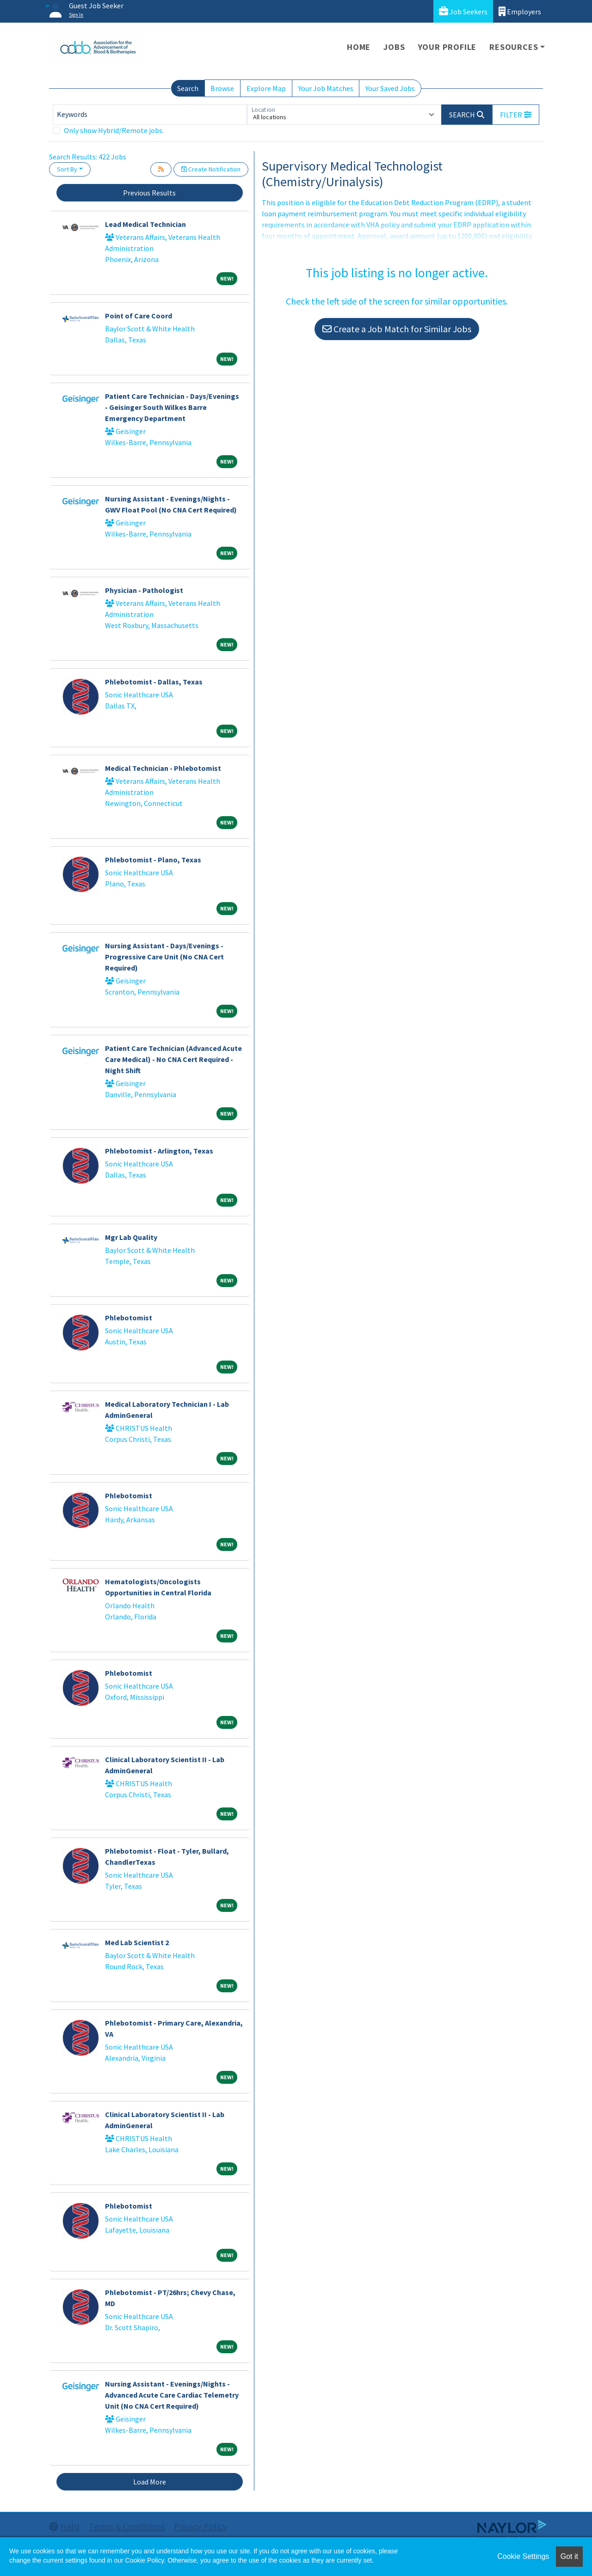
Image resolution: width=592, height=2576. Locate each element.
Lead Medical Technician (145, 224)
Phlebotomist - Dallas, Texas (154, 681)
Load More (149, 2481)
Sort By (67, 169)
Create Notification (210, 169)
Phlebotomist (128, 1317)
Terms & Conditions (127, 2526)
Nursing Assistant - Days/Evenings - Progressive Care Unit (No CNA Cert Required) (164, 956)
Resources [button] (513, 47)
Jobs (394, 47)
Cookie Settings (523, 2556)
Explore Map (266, 88)
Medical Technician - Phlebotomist (163, 768)
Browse (222, 88)
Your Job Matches (325, 88)
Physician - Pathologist (144, 590)
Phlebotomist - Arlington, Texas (159, 1150)
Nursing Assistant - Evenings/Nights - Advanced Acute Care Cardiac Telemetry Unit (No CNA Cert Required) (172, 2395)
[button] (515, 114)
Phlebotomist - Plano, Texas (153, 859)
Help (64, 2526)
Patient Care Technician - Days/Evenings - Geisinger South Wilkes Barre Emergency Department (172, 407)
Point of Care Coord (138, 315)
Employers (520, 11)
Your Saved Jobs (390, 88)
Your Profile (447, 47)
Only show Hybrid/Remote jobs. (114, 130)
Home (358, 47)
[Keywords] (150, 114)
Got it (569, 2556)
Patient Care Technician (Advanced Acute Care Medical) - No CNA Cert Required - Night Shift (173, 1059)
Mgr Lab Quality (131, 1237)
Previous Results (149, 192)
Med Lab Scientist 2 (137, 1942)
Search (187, 88)
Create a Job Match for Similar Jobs (396, 329)
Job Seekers (463, 11)
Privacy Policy (200, 2526)
